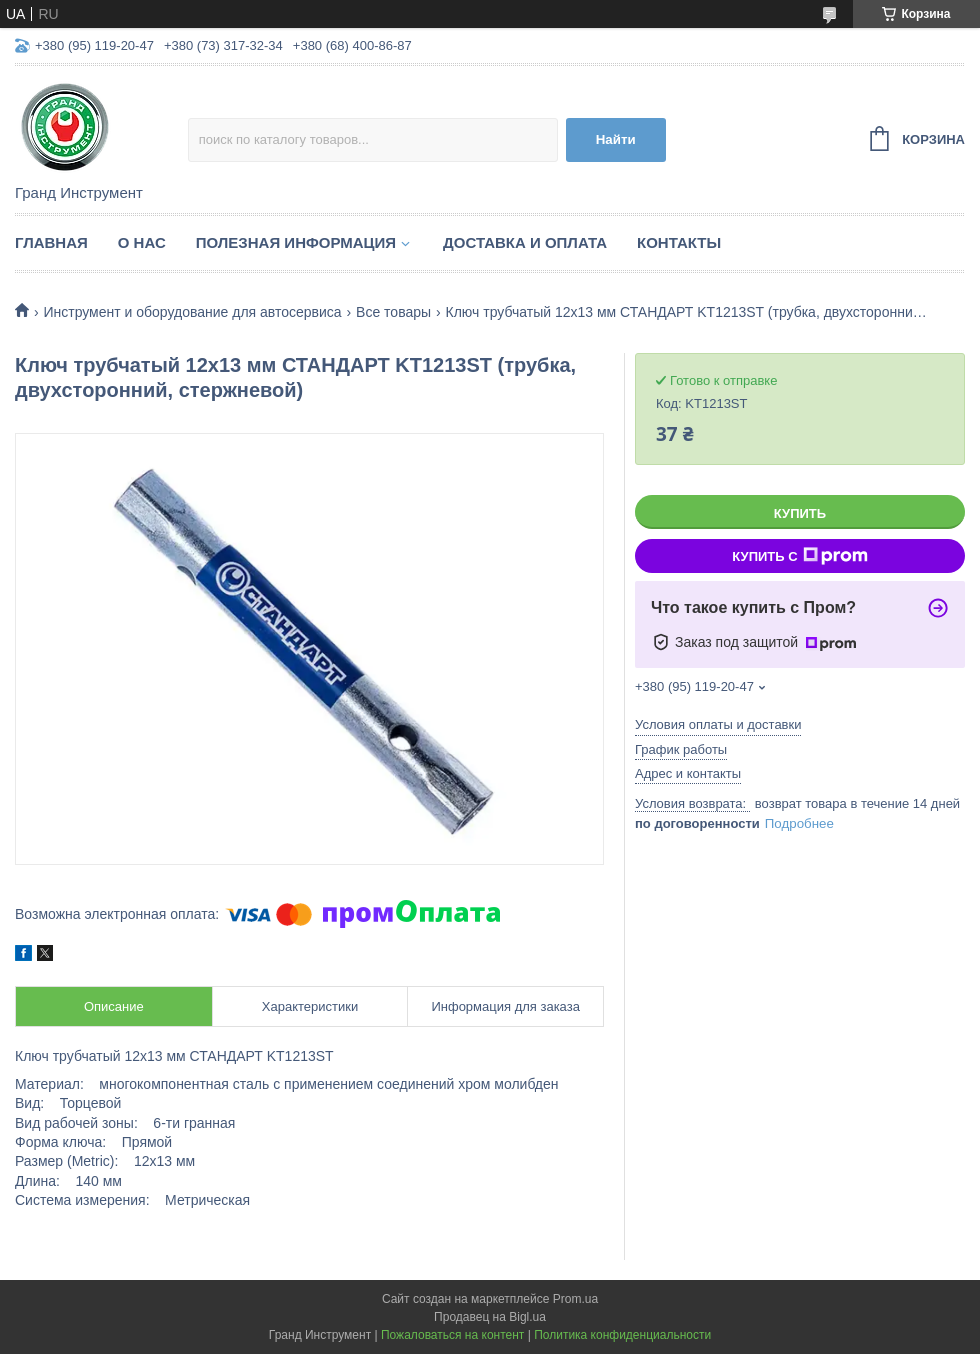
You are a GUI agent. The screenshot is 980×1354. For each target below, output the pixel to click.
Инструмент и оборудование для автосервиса (192, 312)
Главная (51, 242)
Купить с (799, 556)
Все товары (393, 312)
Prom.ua (575, 1299)
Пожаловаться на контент (452, 1335)
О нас (142, 242)
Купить (800, 513)
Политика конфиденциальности (622, 1335)
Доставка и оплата (525, 242)
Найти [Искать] (616, 139)
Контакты (679, 242)
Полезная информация (296, 242)
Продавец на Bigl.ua (490, 1317)
